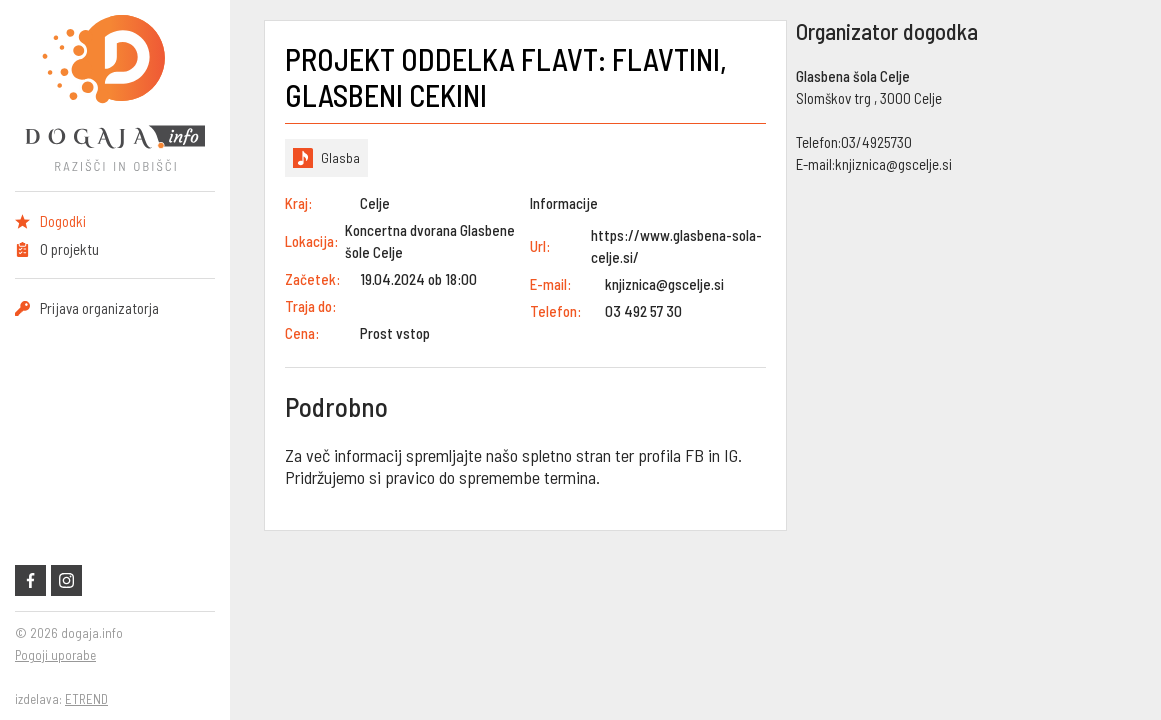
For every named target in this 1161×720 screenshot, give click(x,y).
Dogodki (63, 221)
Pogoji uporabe (55, 655)
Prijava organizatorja (99, 308)
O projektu (69, 249)
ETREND (86, 699)
